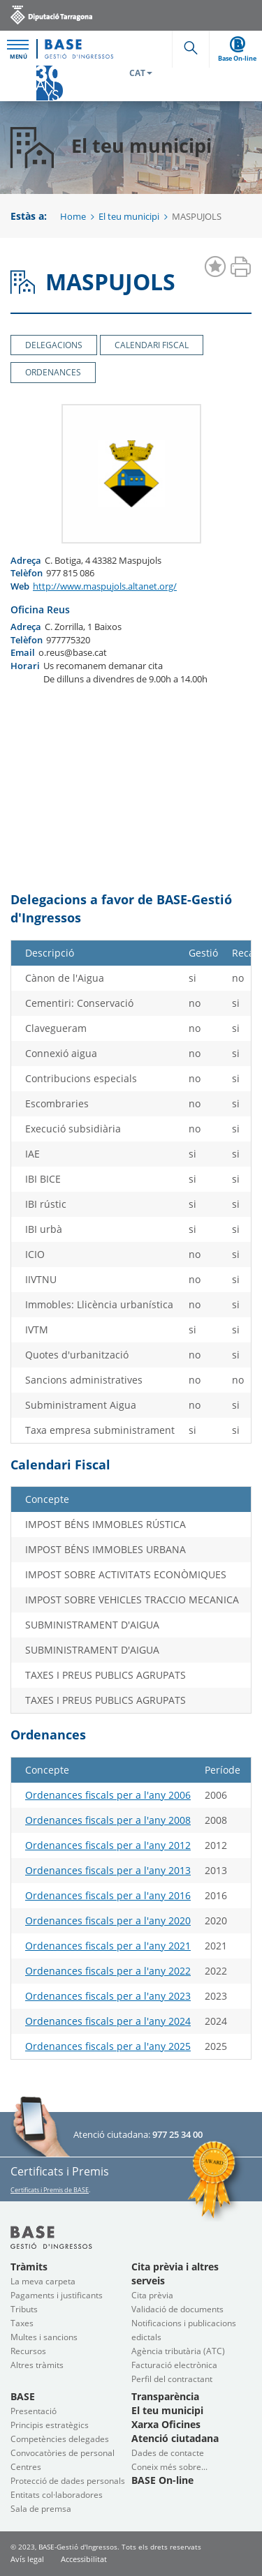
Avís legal (27, 2559)
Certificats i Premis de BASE (49, 2189)
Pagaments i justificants (56, 2295)
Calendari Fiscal (152, 345)
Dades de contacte (167, 2453)
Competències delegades (59, 2439)
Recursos (28, 2351)
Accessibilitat (84, 2559)
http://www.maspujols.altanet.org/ (105, 586)
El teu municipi (129, 216)
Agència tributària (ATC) (178, 2351)
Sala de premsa (40, 2509)
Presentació (33, 2411)
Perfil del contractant (171, 2379)
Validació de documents (177, 2309)
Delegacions (53, 345)
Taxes (22, 2323)
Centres (25, 2467)
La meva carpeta (42, 2281)
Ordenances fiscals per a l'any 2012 (108, 1845)
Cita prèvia (152, 2295)
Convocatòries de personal (62, 2453)
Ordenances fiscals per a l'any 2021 (108, 1945)
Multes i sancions (44, 2337)
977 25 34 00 (177, 2134)
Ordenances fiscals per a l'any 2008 (108, 1820)
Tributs (24, 2309)
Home (73, 216)
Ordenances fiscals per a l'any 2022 (108, 1970)
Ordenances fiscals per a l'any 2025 (108, 2046)
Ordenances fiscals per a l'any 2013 (108, 1870)
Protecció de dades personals (67, 2481)
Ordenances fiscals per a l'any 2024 (108, 2021)
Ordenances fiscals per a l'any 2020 (108, 1920)
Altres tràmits (37, 2365)
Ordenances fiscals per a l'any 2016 (108, 1895)
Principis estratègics (49, 2425)
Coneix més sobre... (169, 2467)
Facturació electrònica (174, 2365)
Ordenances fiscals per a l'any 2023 (108, 1995)
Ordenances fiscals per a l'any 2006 (108, 1795)
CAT (140, 73)
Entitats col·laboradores (56, 2495)
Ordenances (53, 372)
